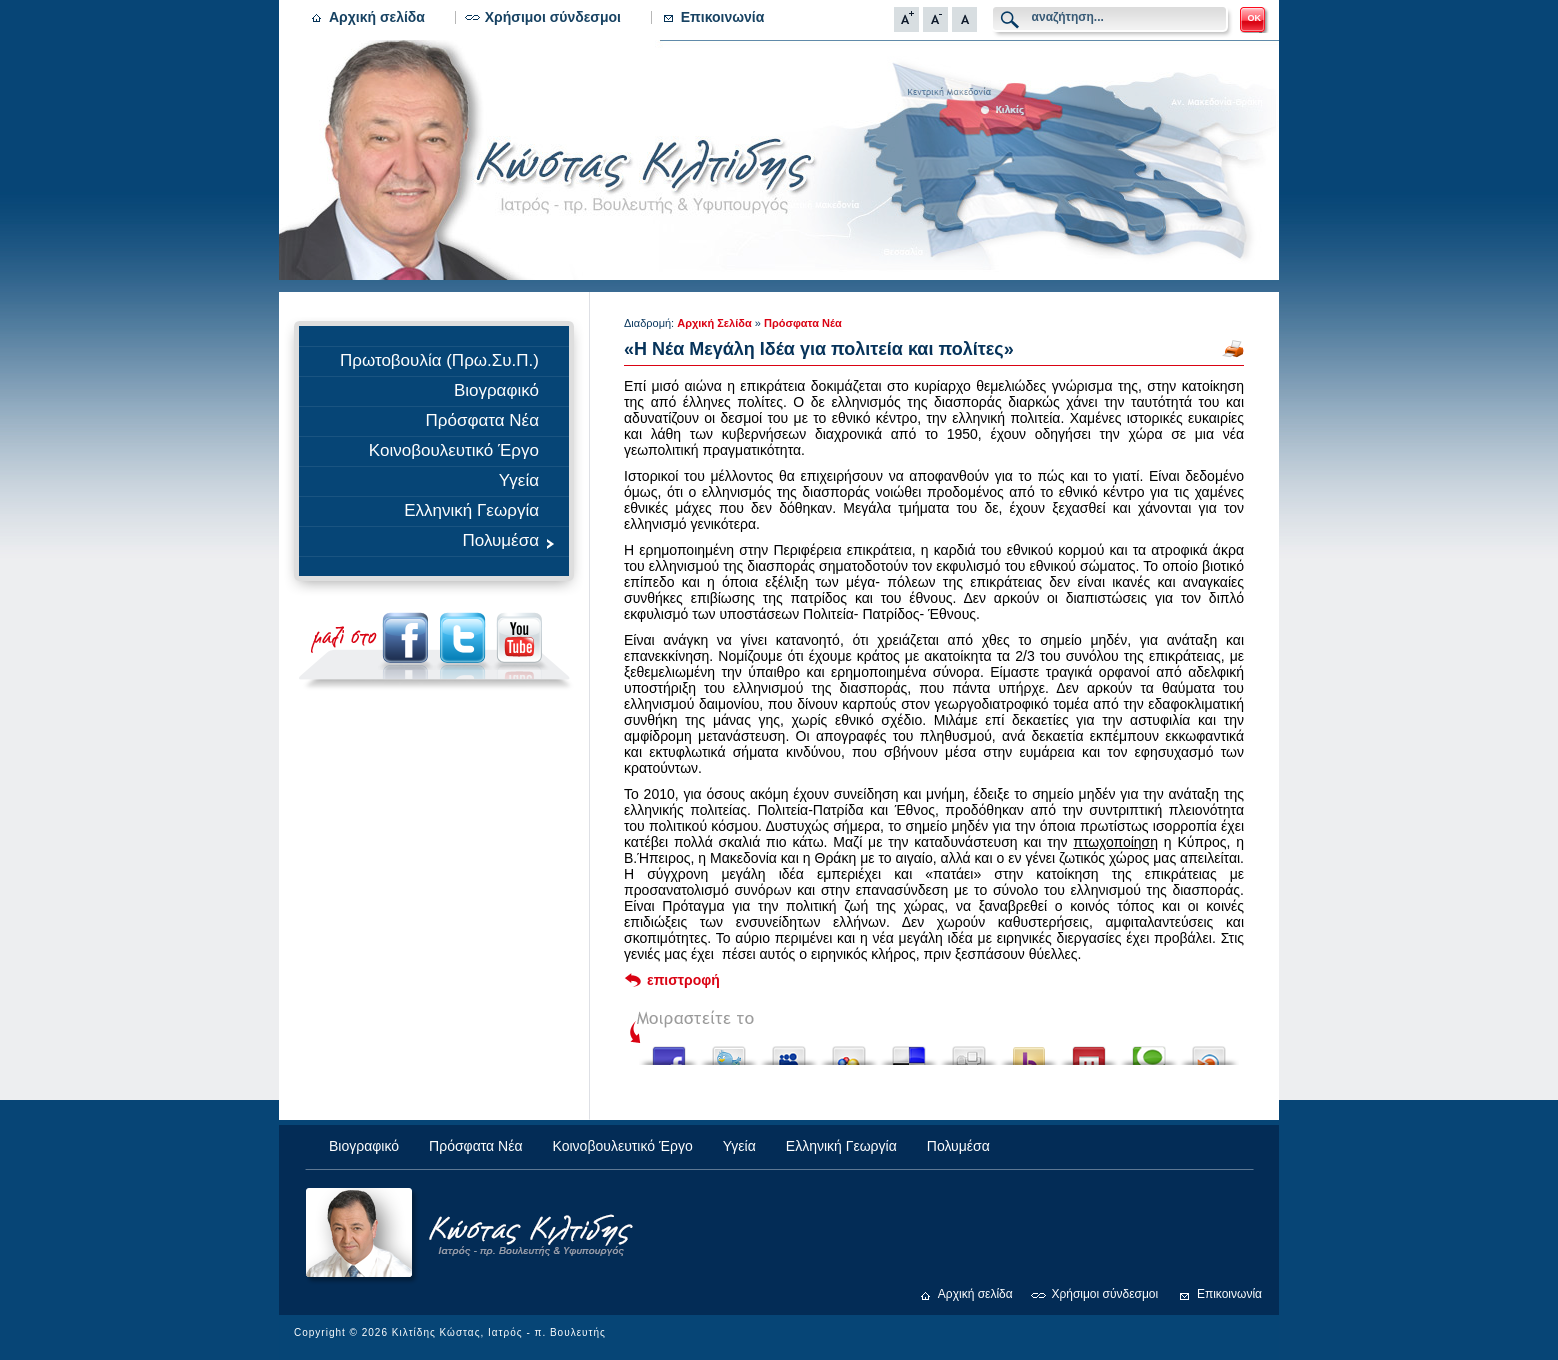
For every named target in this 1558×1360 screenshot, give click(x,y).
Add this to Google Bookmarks (849, 1050)
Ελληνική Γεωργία (471, 510)
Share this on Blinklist (1209, 1050)
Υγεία (519, 480)
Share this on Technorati (1149, 1050)
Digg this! (969, 1050)
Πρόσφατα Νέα (482, 420)
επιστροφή (683, 980)
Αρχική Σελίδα (714, 323)
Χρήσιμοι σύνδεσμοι (553, 17)
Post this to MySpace (789, 1050)
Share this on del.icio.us (909, 1050)
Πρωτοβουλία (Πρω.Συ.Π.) (439, 360)
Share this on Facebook (669, 1050)
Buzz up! (1029, 1050)
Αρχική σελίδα (377, 17)
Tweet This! (729, 1050)
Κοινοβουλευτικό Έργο (454, 450)
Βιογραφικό (496, 390)
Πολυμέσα (511, 540)
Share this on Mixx (1089, 1050)
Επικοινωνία (723, 17)
